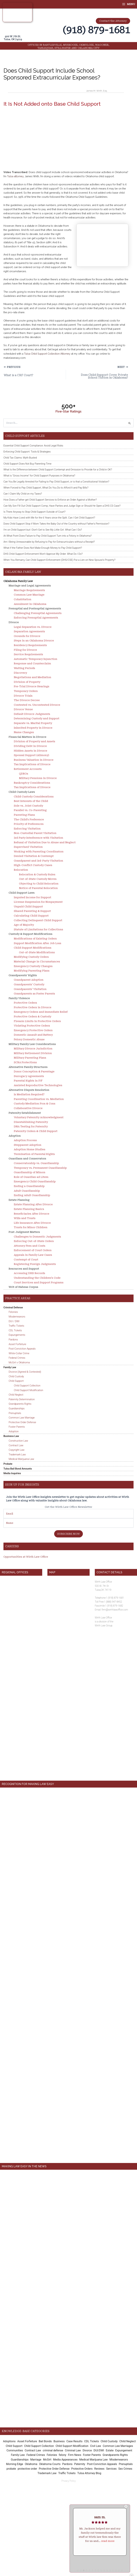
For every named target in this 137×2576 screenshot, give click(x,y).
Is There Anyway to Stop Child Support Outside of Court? (34, 514)
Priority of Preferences (29, 826)
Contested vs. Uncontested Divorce (37, 707)
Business (59, 2444)
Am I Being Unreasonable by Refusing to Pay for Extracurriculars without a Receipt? (49, 544)
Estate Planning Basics (29, 1211)
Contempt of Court (26, 1262)
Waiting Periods (24, 670)
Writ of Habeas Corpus (23, 1289)
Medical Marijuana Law (21, 1461)
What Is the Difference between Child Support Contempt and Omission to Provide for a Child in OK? (57, 472)
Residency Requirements (30, 648)
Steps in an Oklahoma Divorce (34, 643)
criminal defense (53, 2453)
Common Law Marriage (29, 597)
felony (62, 2457)
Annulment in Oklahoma (30, 606)
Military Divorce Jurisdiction (33, 1051)
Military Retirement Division (33, 1056)
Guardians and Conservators (27, 1161)
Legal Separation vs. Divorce (33, 629)
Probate (7, 1466)
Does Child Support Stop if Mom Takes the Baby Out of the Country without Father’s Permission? (56, 526)
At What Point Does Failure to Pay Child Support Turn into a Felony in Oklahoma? (47, 538)
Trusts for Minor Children (30, 1230)
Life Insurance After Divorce (32, 1225)
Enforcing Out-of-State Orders (34, 1243)
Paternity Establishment (25, 1115)
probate (11, 2471)
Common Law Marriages (118, 2448)
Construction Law (18, 1443)
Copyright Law (17, 1452)
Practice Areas (17, 1301)
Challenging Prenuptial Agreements (38, 615)
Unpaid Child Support (28, 909)
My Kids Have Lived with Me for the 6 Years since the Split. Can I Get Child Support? (49, 520)
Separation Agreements (29, 634)
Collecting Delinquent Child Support (38, 923)
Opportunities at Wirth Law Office (25, 1559)
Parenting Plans (24, 817)
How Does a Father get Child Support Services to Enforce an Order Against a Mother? (50, 502)
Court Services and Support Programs (38, 1285)
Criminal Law (73, 2453)
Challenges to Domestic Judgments (37, 1239)
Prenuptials (15, 1415)
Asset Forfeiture (17, 1347)
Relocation (21, 872)
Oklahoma (31, 2466)
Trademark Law (17, 1457)
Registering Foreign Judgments (35, 1266)
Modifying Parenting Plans (31, 973)
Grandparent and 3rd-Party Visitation (38, 863)
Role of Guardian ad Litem (31, 1179)
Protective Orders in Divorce (32, 1010)
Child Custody (16, 1379)
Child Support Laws (22, 895)
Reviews (99, 2471)
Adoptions (9, 2444)
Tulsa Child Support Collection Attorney (47, 353)
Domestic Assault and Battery (33, 1037)
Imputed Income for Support (32, 900)
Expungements (17, 1337)
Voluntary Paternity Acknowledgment (38, 1120)
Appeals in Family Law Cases (33, 1257)
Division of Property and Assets (34, 744)
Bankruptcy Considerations (32, 785)
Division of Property (27, 684)
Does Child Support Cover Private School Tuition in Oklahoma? (110, 378)
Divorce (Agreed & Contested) (25, 1374)
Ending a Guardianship (29, 1188)
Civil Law (95, 2448)
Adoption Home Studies (29, 1152)
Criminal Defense (13, 1310)
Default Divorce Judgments (32, 716)
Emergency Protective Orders (33, 1033)
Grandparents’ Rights (23, 978)
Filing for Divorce (25, 652)
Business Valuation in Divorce (33, 762)
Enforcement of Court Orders (33, 1253)
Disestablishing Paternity (31, 1124)
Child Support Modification (28, 1393)
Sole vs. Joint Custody (28, 808)
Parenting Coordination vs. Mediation (39, 1101)
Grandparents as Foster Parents (34, 996)
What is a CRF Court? (18, 375)
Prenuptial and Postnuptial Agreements (35, 611)
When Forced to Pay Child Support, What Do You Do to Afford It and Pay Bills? (45, 490)
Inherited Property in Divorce (33, 730)
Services (111, 2471)
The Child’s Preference (29, 822)
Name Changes (24, 735)
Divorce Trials (23, 698)
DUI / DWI (14, 1324)
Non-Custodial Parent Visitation (35, 835)
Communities (15, 2453)
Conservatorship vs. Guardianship (36, 1166)
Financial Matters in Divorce (27, 739)
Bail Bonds (45, 2444)
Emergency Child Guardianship (35, 1184)
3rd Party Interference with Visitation (38, 840)
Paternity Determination (22, 1402)
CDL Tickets (15, 1333)
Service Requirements (28, 657)
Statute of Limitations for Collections (38, 932)
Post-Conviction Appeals (22, 1351)
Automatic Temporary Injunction (35, 661)
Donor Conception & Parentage (34, 1074)
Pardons (13, 1342)
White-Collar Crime (19, 1356)
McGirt (47, 2462)
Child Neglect (16, 1397)
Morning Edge (14, 2466)
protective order (27, 2471)
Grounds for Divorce (27, 638)
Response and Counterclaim (32, 666)
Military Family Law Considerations (32, 1046)
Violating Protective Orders (32, 1028)
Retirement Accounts (28, 771)
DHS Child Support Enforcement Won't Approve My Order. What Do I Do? (43, 556)
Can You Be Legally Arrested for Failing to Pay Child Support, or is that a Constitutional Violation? (56, 484)
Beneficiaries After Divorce (31, 1216)
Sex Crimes (125, 2471)
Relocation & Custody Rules (37, 877)
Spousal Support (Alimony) (31, 757)
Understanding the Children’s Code (37, 1280)
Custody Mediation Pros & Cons (34, 1106)
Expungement (123, 2453)
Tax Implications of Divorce (32, 767)
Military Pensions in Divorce (38, 780)
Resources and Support (24, 1271)
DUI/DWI (99, 2453)
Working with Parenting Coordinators (38, 854)
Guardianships (17, 1411)
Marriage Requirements (29, 593)
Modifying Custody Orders (31, 959)
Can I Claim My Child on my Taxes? (22, 496)
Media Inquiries (12, 1476)
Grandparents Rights (20, 1406)
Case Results (74, 2444)
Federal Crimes (17, 1360)
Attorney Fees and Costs (29, 1248)
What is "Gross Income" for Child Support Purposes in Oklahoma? (39, 478)
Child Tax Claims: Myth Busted (20, 460)
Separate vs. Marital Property (33, 725)
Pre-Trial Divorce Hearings (31, 689)
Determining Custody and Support (36, 721)
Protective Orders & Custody (32, 1019)
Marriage (35, 2462)
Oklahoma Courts (50, 2466)
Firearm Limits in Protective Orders (37, 1023)
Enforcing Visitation (27, 831)
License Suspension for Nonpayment (38, 904)
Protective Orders (25, 1005)
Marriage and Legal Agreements (30, 588)
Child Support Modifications (32, 950)
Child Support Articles (25, 438)
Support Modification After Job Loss (37, 946)
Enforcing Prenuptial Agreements (36, 620)
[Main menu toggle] (128, 4)
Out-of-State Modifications (37, 955)
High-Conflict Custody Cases (33, 868)
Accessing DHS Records (29, 1275)
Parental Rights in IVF (28, 1083)
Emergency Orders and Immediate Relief (41, 1014)
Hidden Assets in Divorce (30, 753)
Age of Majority (24, 927)
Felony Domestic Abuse (29, 1042)
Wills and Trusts (24, 1220)
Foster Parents (17, 1429)
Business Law (11, 1439)
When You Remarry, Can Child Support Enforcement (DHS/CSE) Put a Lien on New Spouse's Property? (59, 562)
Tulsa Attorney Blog (89, 2476)
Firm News (74, 2457)
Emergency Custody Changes (33, 968)
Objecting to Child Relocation (38, 886)
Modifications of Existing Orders (35, 941)
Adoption (15, 1138)
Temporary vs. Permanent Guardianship (40, 1170)
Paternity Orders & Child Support (35, 1133)
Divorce (14, 625)
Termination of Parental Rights (34, 1156)
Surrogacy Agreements (29, 1078)
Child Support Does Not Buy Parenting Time (27, 466)
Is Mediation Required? (29, 1097)
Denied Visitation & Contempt (34, 858)
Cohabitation (22, 602)
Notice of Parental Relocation (38, 891)
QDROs (23, 776)
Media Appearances (65, 2462)
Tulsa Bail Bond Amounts (17, 1471)
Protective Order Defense (22, 1425)
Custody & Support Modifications (30, 936)
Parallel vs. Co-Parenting (30, 812)
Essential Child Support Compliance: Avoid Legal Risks (33, 448)
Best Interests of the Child (31, 803)
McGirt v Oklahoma (19, 1365)
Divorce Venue (23, 712)
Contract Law (16, 1448)
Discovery (20, 675)
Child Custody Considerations (34, 799)
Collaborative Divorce (28, 1111)
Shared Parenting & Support (32, 913)
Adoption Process (25, 1143)
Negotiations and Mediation (32, 680)
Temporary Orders (26, 693)
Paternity (79, 2466)
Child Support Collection (27, 1388)
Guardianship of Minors (29, 1175)
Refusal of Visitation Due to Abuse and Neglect (45, 845)
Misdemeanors (17, 1319)
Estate (110, 2453)
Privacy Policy (68, 2483)
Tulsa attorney (15, 176)
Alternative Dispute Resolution (29, 1092)
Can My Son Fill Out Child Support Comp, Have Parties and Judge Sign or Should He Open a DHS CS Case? (62, 508)
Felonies (13, 1314)
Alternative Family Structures (28, 1069)
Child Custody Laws (22, 794)
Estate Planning (19, 1202)
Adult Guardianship (27, 1193)
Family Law (9, 1370)
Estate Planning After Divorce (33, 1207)
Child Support (16, 1383)
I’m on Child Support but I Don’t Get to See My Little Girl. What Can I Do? (42, 532)
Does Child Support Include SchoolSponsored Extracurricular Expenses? (51, 74)
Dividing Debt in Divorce (30, 748)
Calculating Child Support (31, 918)
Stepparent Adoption (27, 1147)
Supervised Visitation (28, 849)
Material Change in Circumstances (37, 964)
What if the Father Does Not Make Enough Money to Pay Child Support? (42, 550)
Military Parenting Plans (30, 1060)
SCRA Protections (25, 1065)
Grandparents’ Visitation (30, 991)
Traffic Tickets (16, 1328)
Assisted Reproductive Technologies (38, 1088)
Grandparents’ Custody (29, 987)
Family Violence (19, 1001)
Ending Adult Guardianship (32, 1198)
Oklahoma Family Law (18, 583)
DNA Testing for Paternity (31, 1129)
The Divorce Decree (27, 703)
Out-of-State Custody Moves (38, 881)
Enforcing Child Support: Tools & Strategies (27, 454)
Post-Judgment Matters (24, 1234)
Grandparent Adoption (28, 982)
